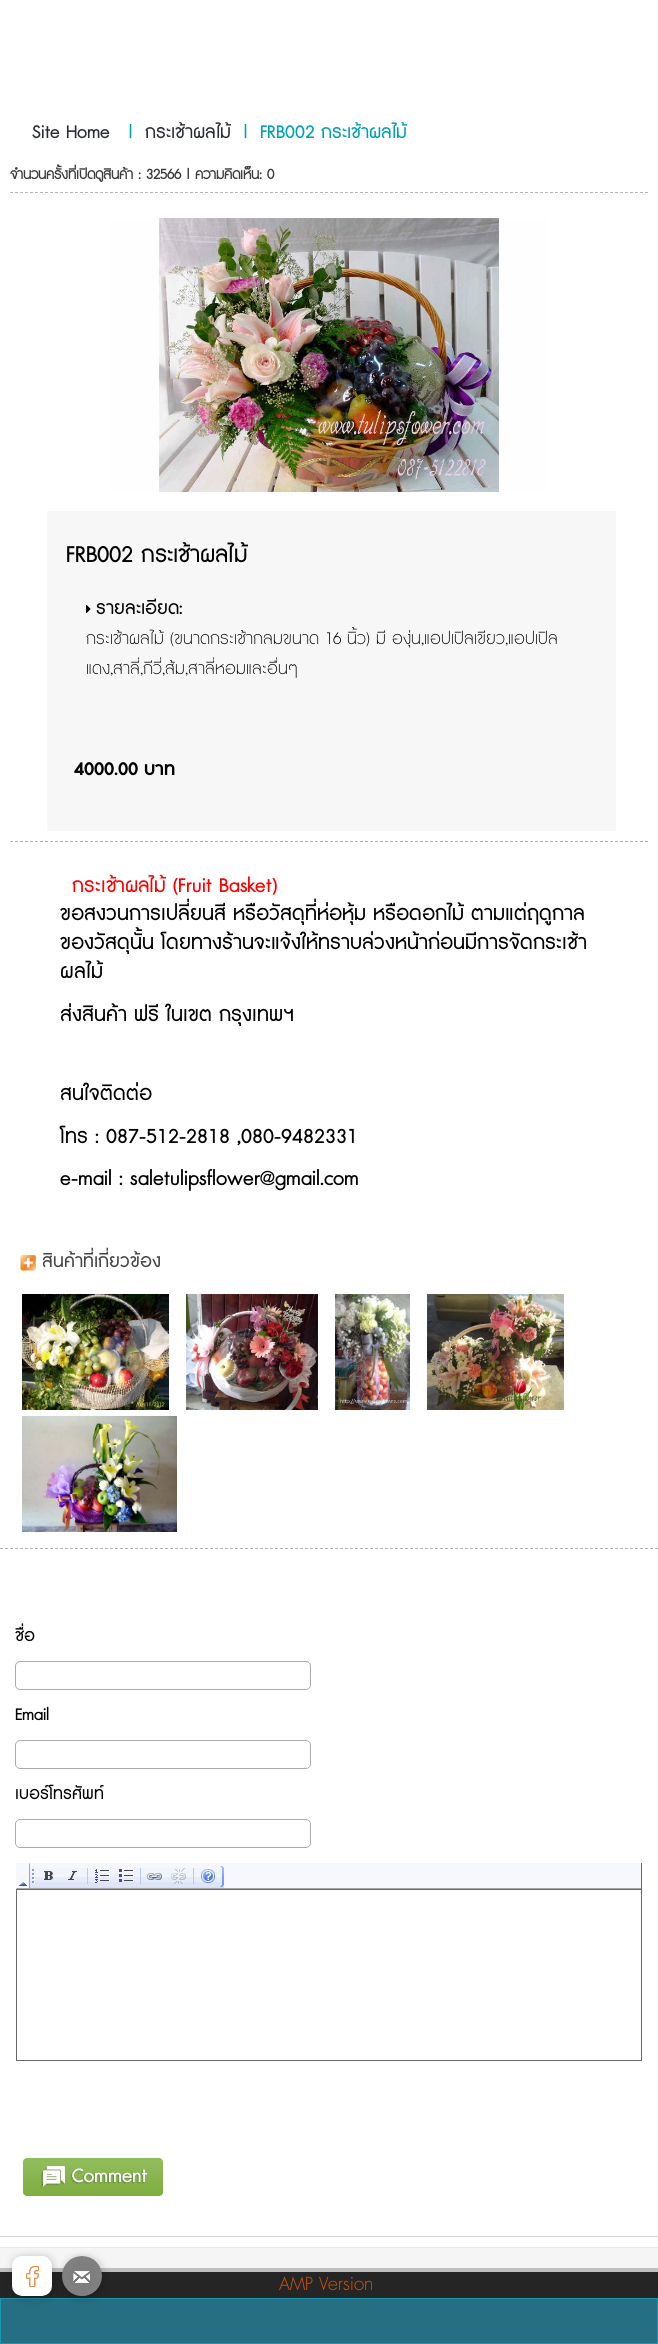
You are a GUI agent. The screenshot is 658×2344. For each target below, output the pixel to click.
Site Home (71, 133)
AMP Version (326, 2284)
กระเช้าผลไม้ (188, 133)
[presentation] (169, 2106)
